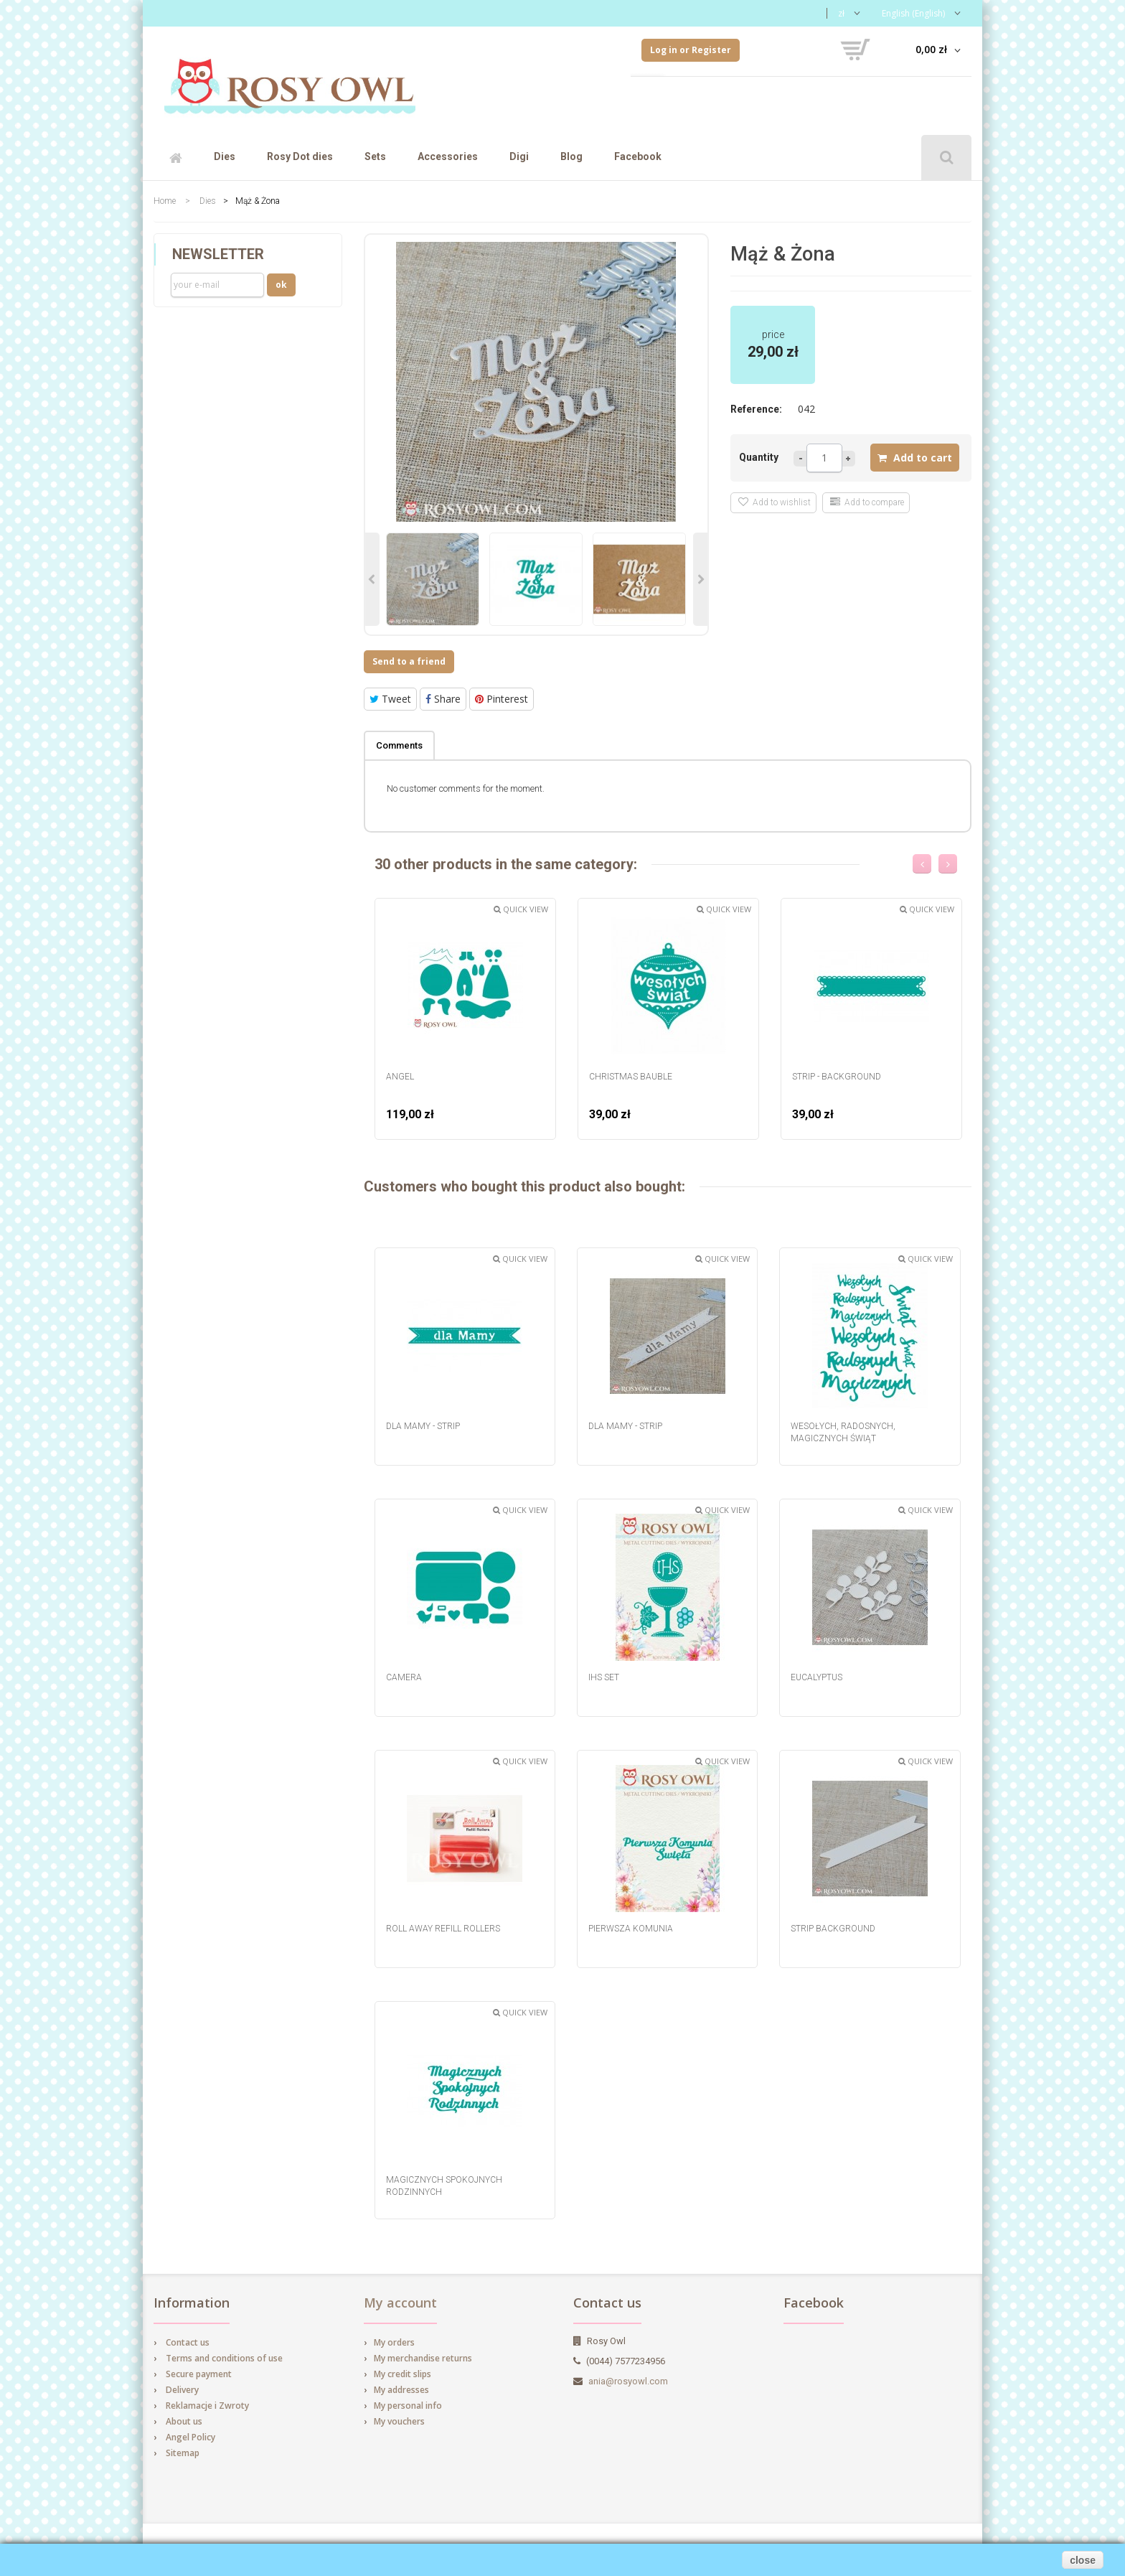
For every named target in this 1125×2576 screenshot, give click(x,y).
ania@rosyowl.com (628, 2381)
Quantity (758, 457)
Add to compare (867, 502)
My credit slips (402, 2374)
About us (184, 2421)
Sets (375, 156)
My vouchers (399, 2421)
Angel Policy (190, 2437)
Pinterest (501, 699)
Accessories (448, 156)
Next (700, 579)
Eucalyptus (816, 1677)
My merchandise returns (423, 2358)
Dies (224, 156)
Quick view (521, 909)
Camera (404, 1677)
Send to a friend (409, 661)
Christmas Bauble (630, 1077)
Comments (399, 745)
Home (165, 201)
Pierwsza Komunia (630, 1929)
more (848, 459)
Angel (400, 1077)
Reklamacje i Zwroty (207, 2405)
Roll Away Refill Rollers (443, 1929)
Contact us (188, 2342)
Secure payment (199, 2374)
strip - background (836, 1077)
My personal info (408, 2405)
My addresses (401, 2390)
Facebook (638, 156)
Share (443, 699)
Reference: (756, 409)
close (1083, 2560)
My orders (394, 2342)
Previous (372, 579)
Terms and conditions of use (224, 2358)
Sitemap (182, 2453)
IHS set (603, 1677)
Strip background (833, 1929)
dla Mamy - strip (423, 1426)
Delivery (182, 2390)
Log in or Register (690, 50)
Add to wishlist (774, 502)
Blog (571, 156)
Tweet (390, 699)
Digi (519, 156)
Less (800, 459)
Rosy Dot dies (300, 156)
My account (400, 2302)
